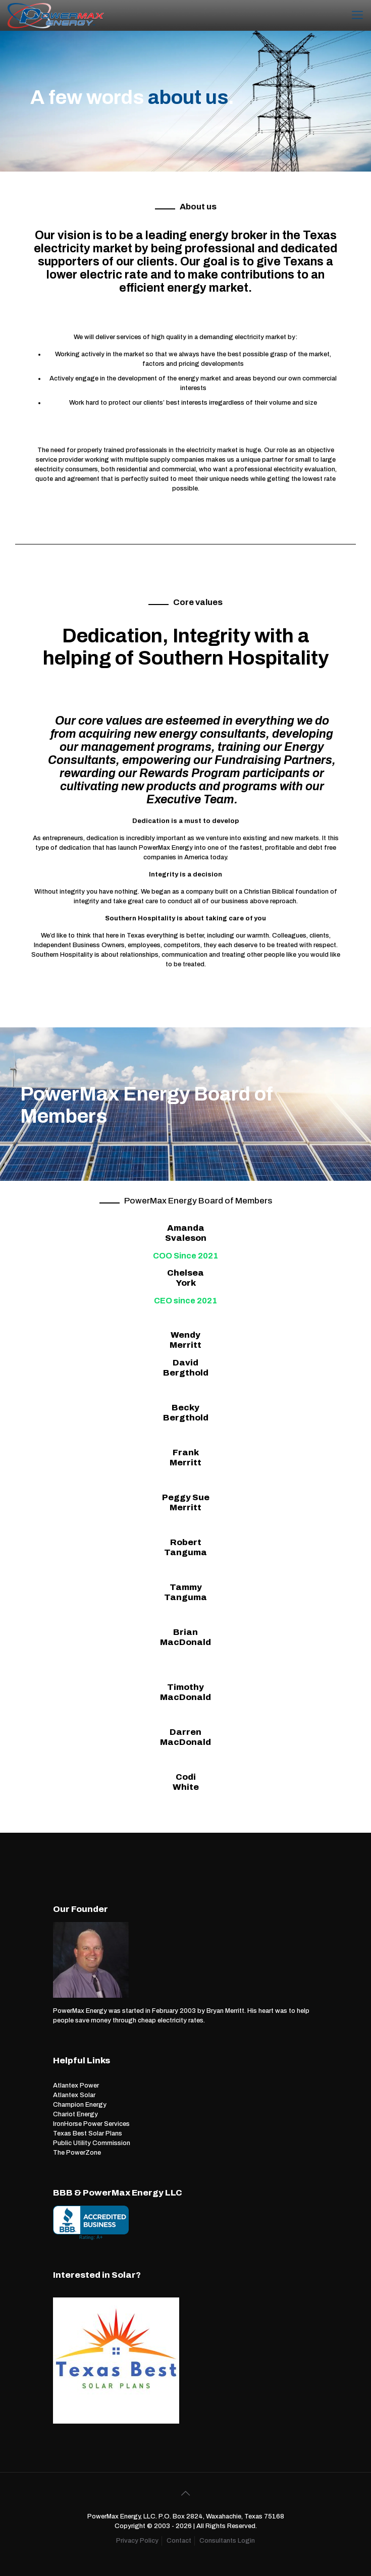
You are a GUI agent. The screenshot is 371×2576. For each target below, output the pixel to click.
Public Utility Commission (91, 2143)
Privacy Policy (137, 2540)
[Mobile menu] (357, 15)
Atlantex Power (76, 2085)
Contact (179, 2540)
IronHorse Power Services (91, 2123)
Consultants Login (227, 2540)
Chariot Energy (75, 2114)
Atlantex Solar (74, 2095)
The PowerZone (77, 2152)
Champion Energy (80, 2104)
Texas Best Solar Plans (87, 2133)
